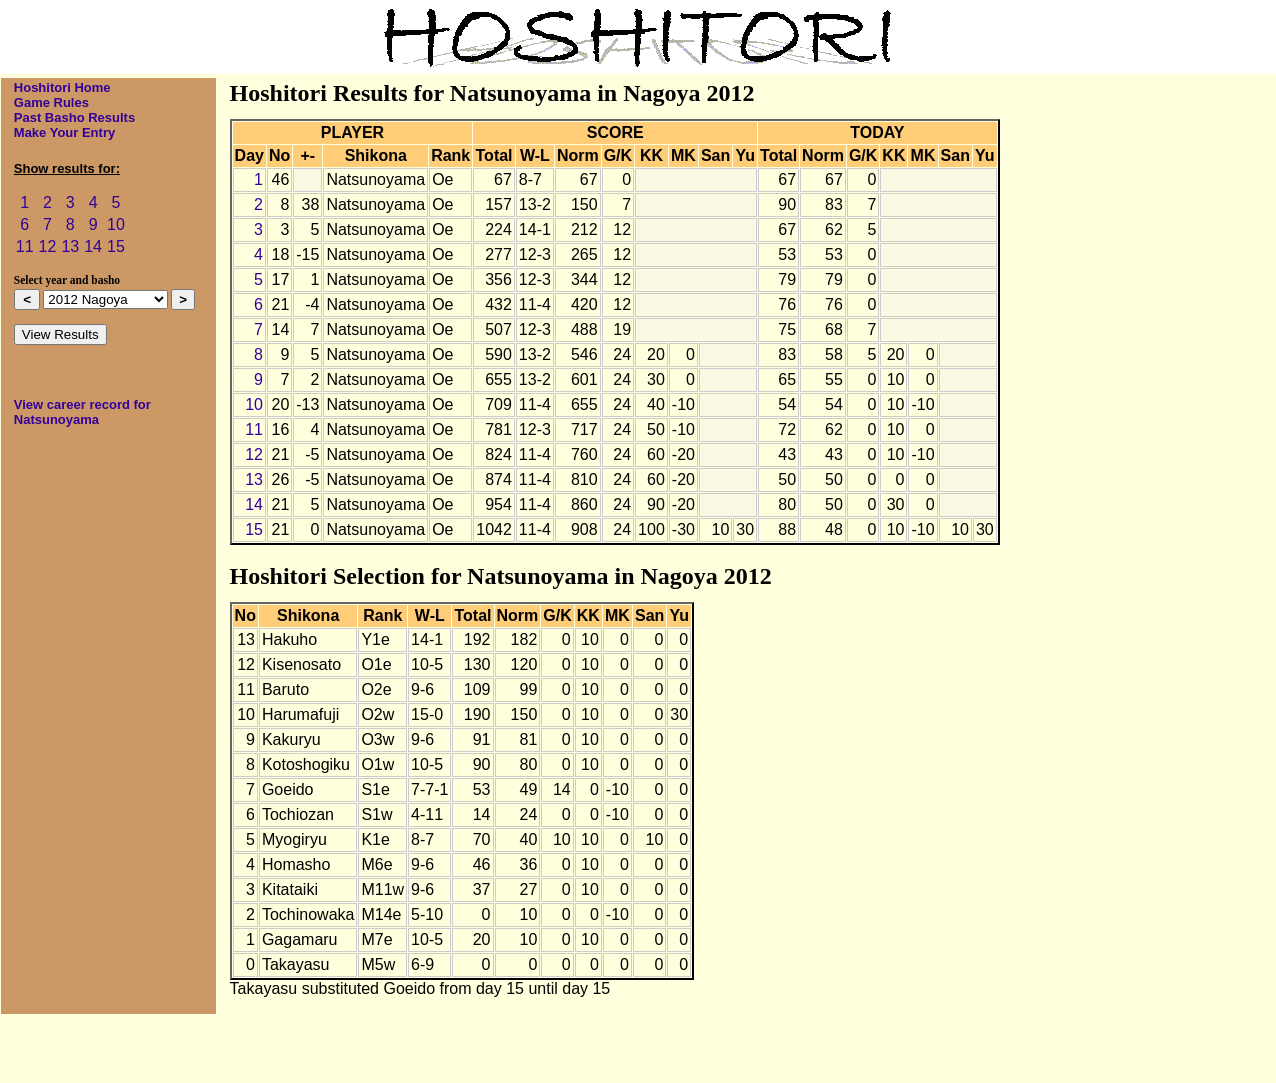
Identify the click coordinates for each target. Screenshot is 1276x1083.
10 (116, 224)
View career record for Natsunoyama (82, 412)
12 (48, 246)
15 (116, 246)
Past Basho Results (74, 117)
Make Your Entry (64, 132)
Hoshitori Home (62, 87)
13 (70, 246)
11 (25, 246)
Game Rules (51, 102)
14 (93, 246)
